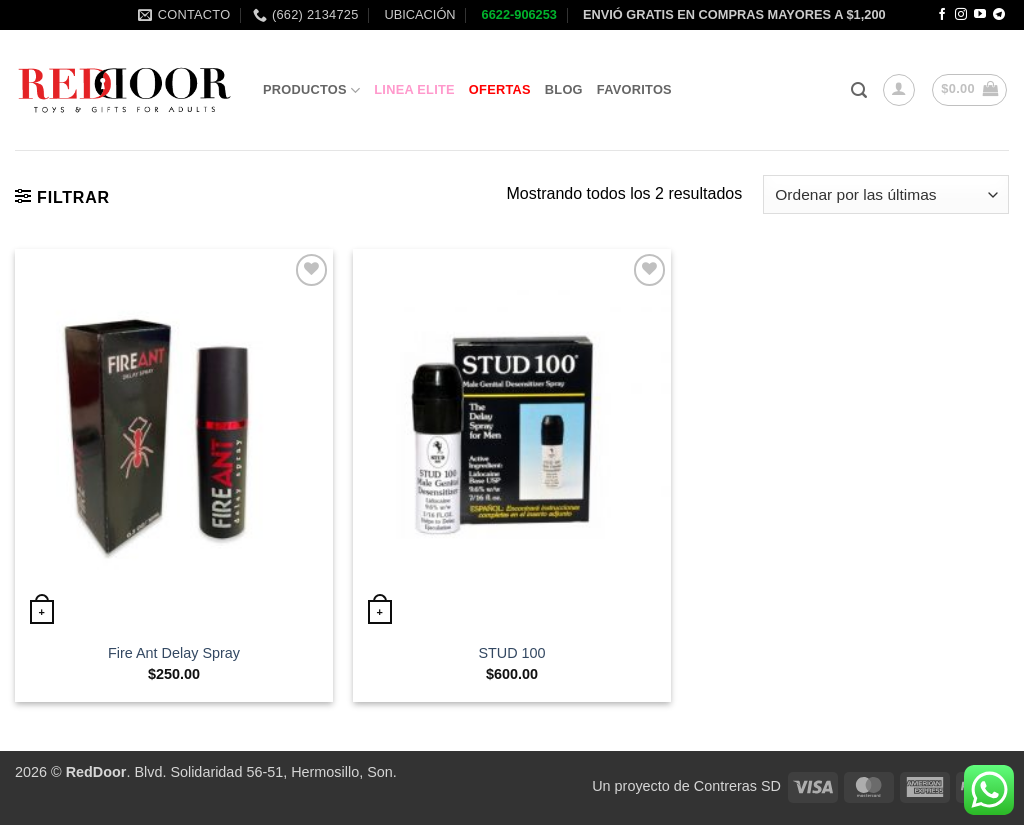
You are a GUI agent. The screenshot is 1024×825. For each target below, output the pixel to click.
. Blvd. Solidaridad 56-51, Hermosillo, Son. (231, 772)
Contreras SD (737, 786)
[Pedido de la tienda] (886, 194)
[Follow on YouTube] (980, 15)
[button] (859, 90)
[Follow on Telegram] (999, 15)
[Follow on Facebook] (942, 15)
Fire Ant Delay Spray (174, 653)
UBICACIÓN (418, 14)
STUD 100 (511, 653)
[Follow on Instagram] (961, 15)
